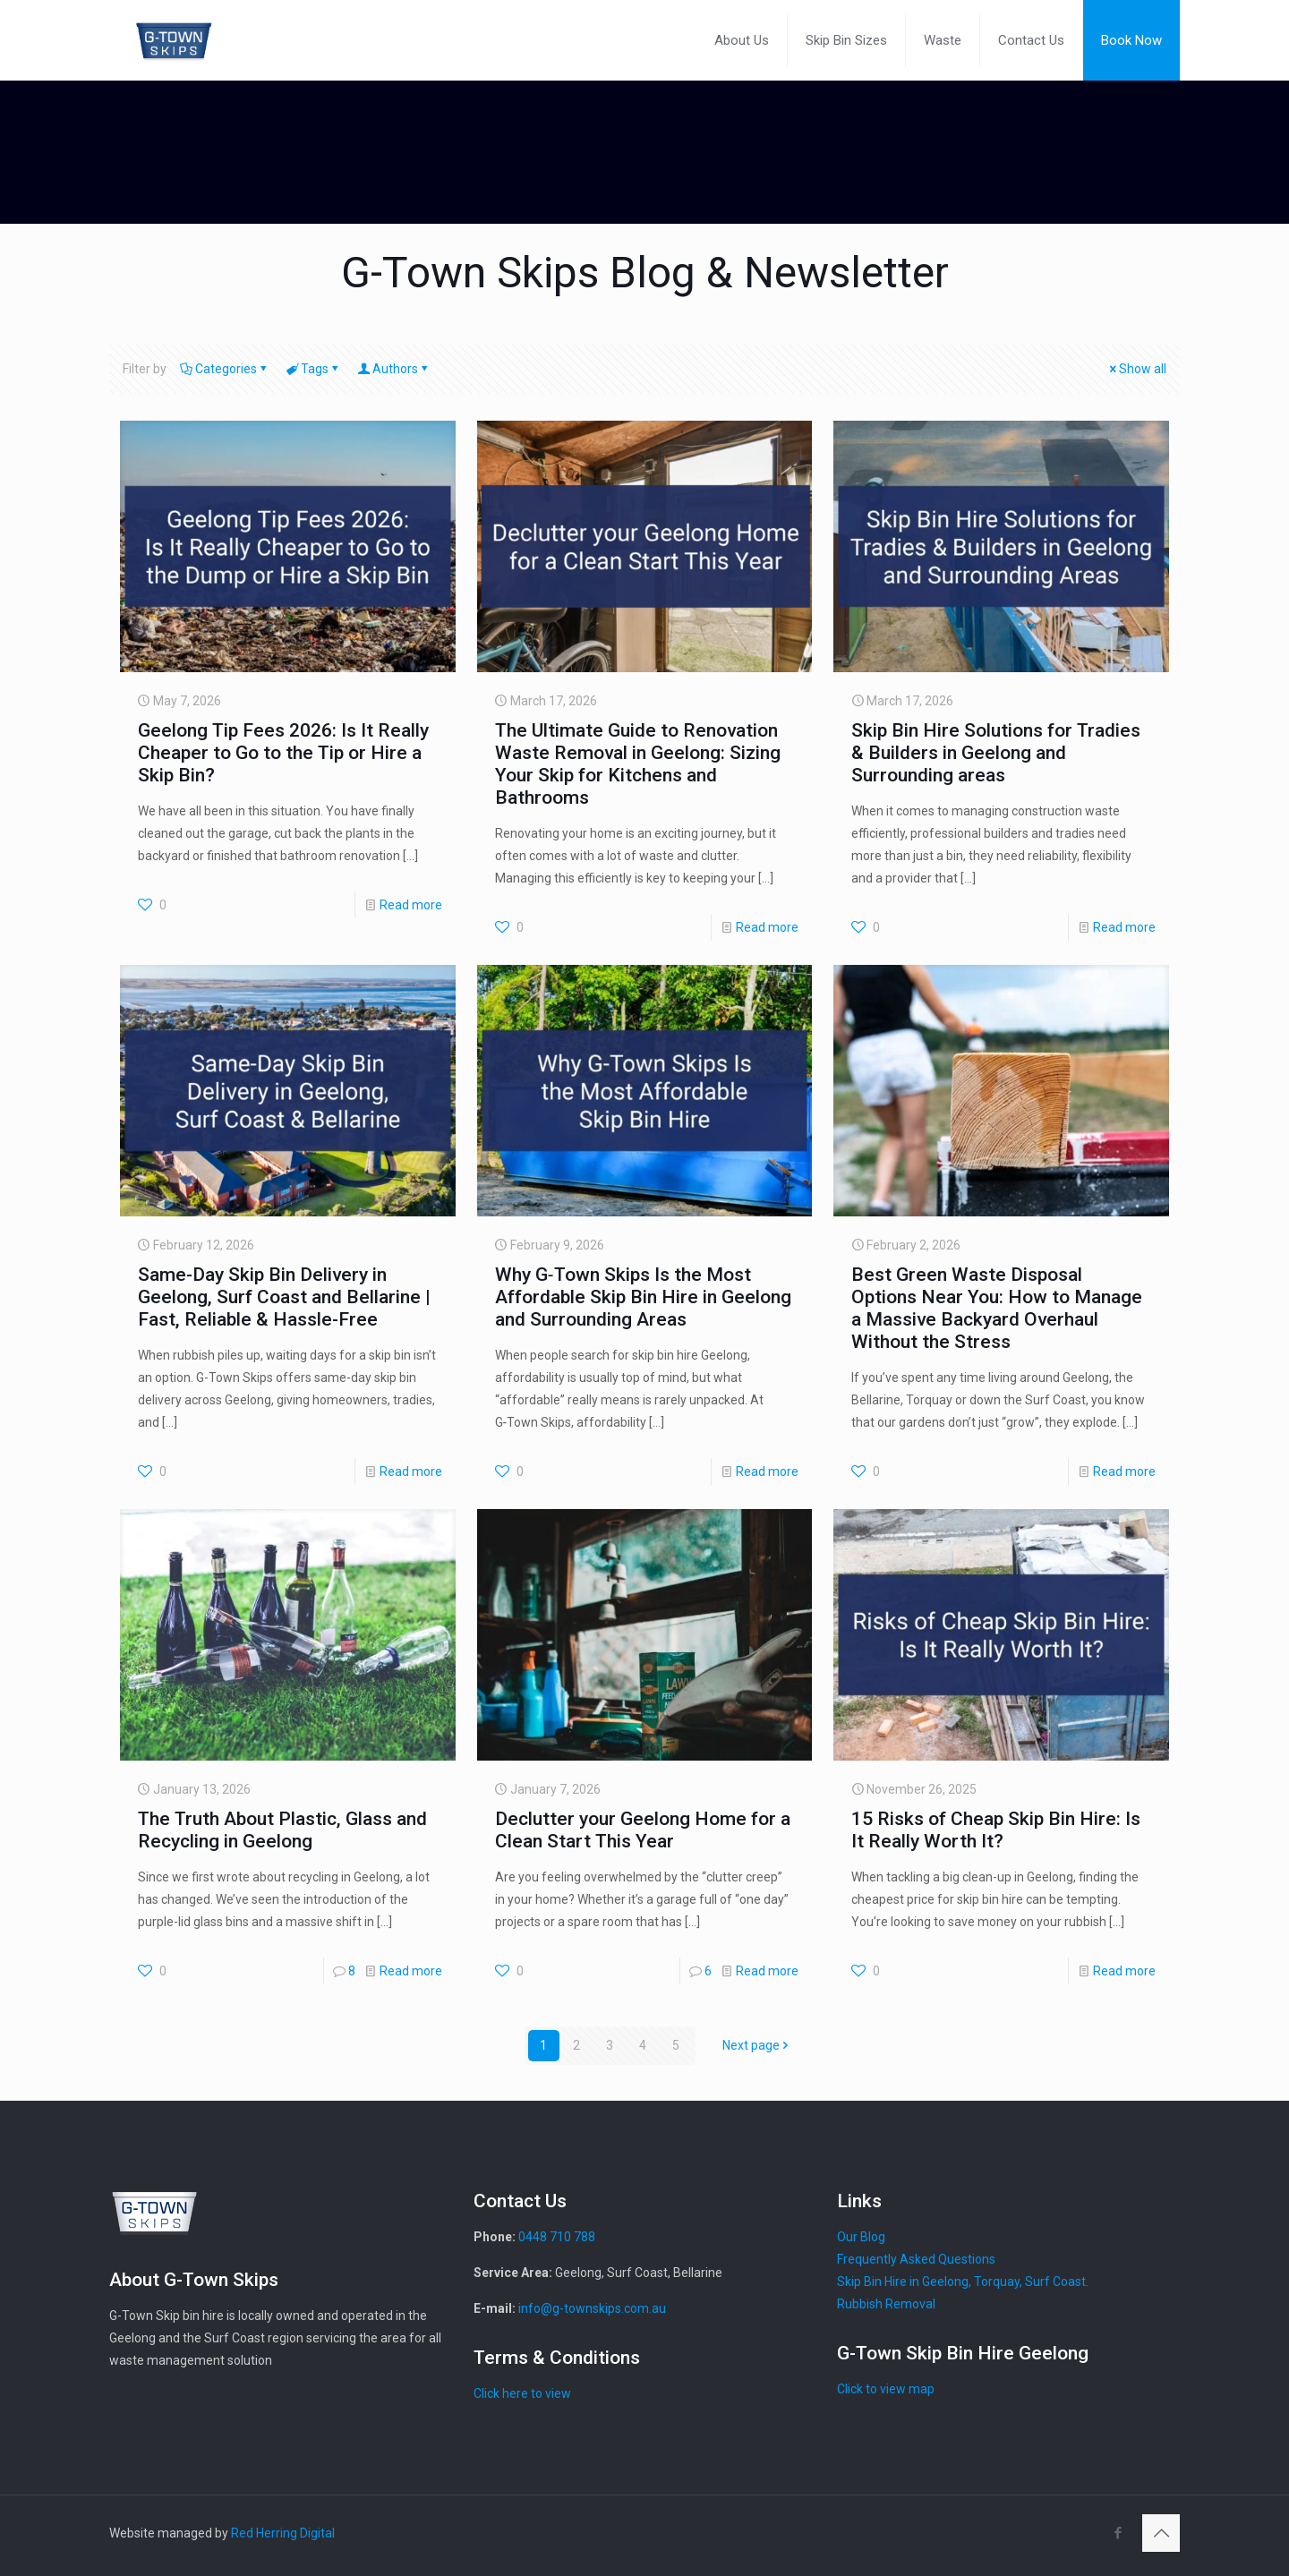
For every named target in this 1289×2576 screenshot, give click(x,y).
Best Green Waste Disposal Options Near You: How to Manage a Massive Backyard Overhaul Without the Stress (996, 1308)
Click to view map (886, 2389)
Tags (313, 369)
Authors (394, 369)
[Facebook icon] (1117, 2533)
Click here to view (522, 2393)
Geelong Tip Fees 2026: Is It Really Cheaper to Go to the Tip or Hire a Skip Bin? (283, 753)
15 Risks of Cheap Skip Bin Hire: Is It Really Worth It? (995, 1830)
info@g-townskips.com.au (592, 2308)
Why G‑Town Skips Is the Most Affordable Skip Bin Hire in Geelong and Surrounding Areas (643, 1297)
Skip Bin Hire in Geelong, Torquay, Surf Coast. (962, 2281)
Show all (1136, 369)
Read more (411, 905)
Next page (757, 2045)
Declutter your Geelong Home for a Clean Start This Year (642, 1830)
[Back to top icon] (1161, 2533)
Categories (224, 369)
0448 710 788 (556, 2237)
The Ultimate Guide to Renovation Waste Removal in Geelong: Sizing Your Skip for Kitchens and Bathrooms (638, 764)
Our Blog (861, 2237)
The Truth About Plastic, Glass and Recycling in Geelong (282, 1830)
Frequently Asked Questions (916, 2259)
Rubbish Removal (886, 2304)
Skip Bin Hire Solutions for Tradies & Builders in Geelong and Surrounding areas (995, 753)
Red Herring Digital (283, 2533)
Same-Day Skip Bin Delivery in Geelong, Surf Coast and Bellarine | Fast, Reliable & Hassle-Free (284, 1297)
